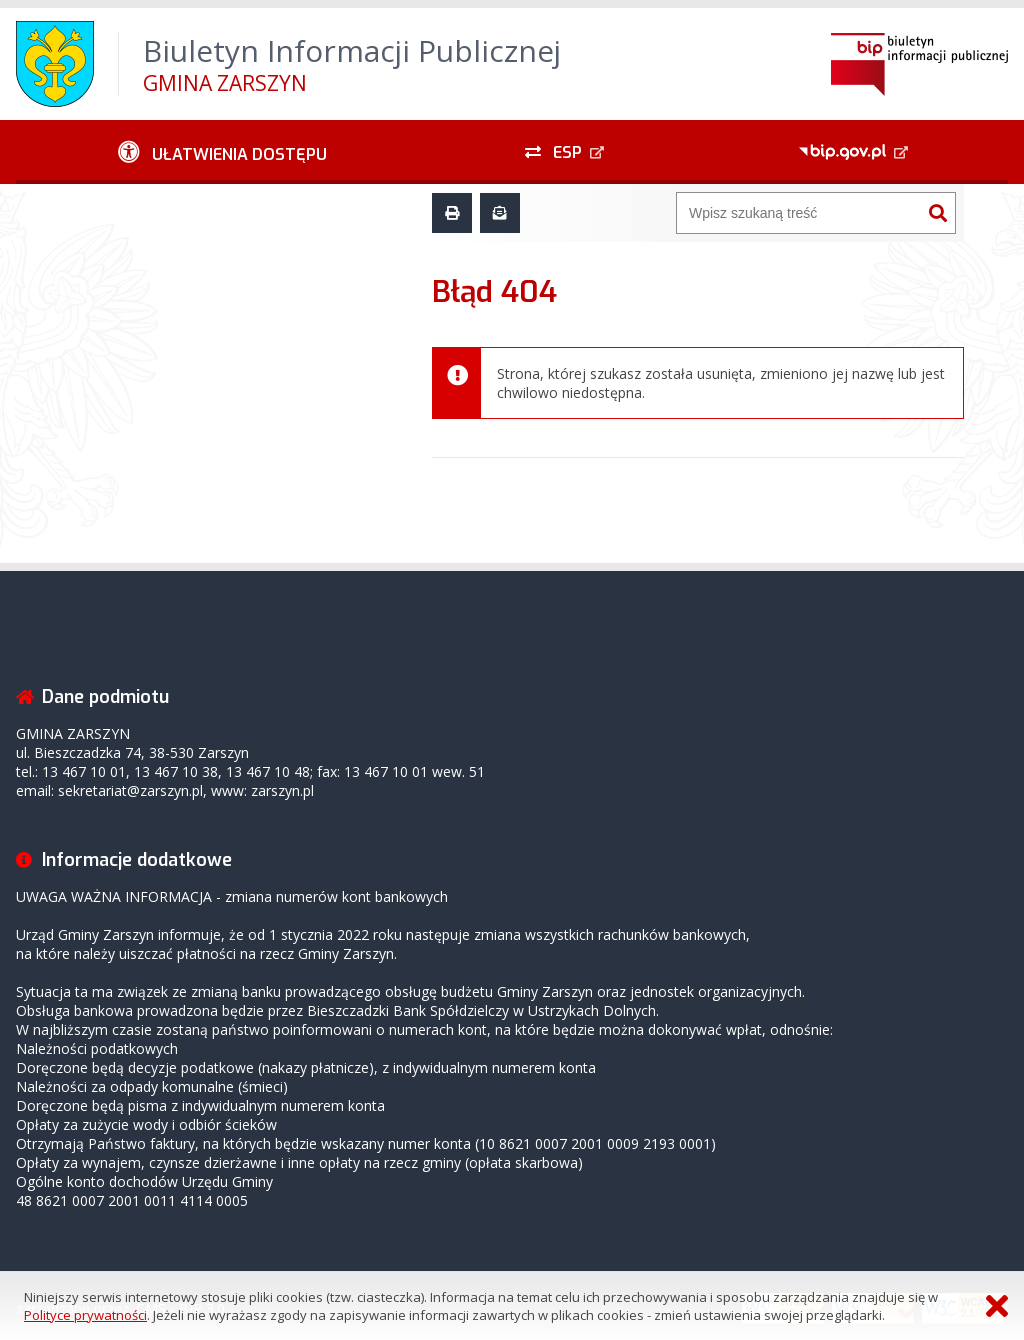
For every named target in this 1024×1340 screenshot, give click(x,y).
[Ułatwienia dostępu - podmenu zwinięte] (222, 152)
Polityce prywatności (85, 1315)
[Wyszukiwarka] (799, 213)
